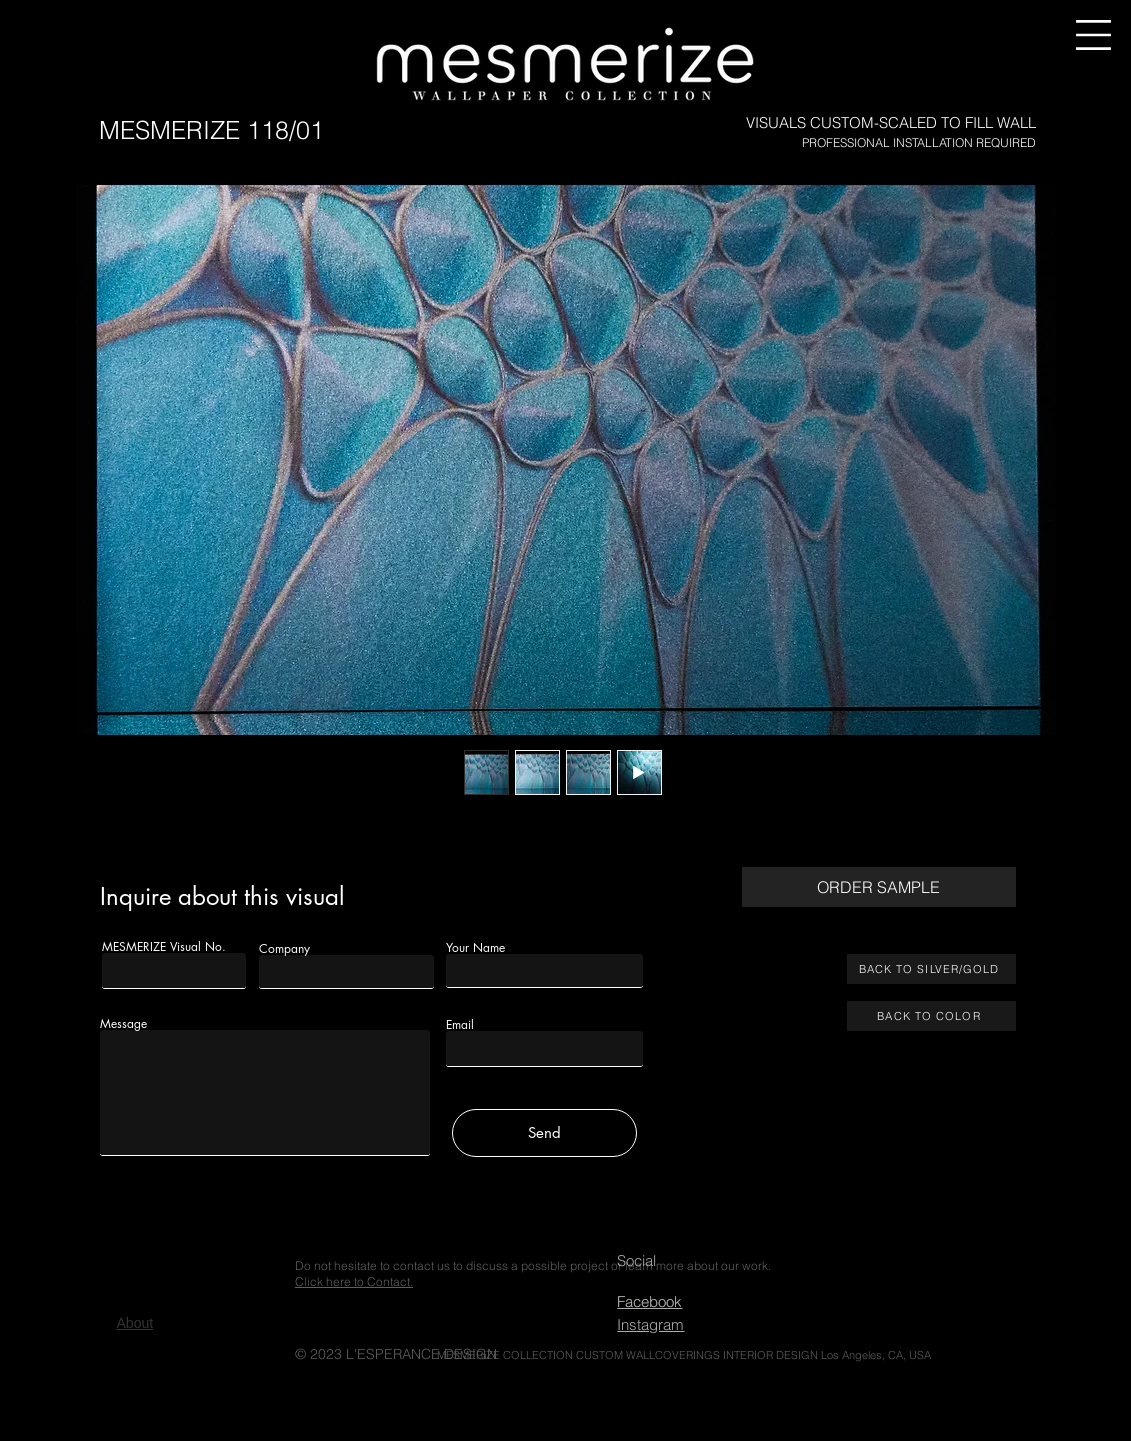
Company (284, 949)
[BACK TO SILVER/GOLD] (931, 969)
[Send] (544, 1133)
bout (135, 1323)
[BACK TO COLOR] (931, 1016)
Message (123, 1024)
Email (460, 1025)
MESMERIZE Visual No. (164, 947)
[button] (1093, 35)
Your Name (475, 948)
